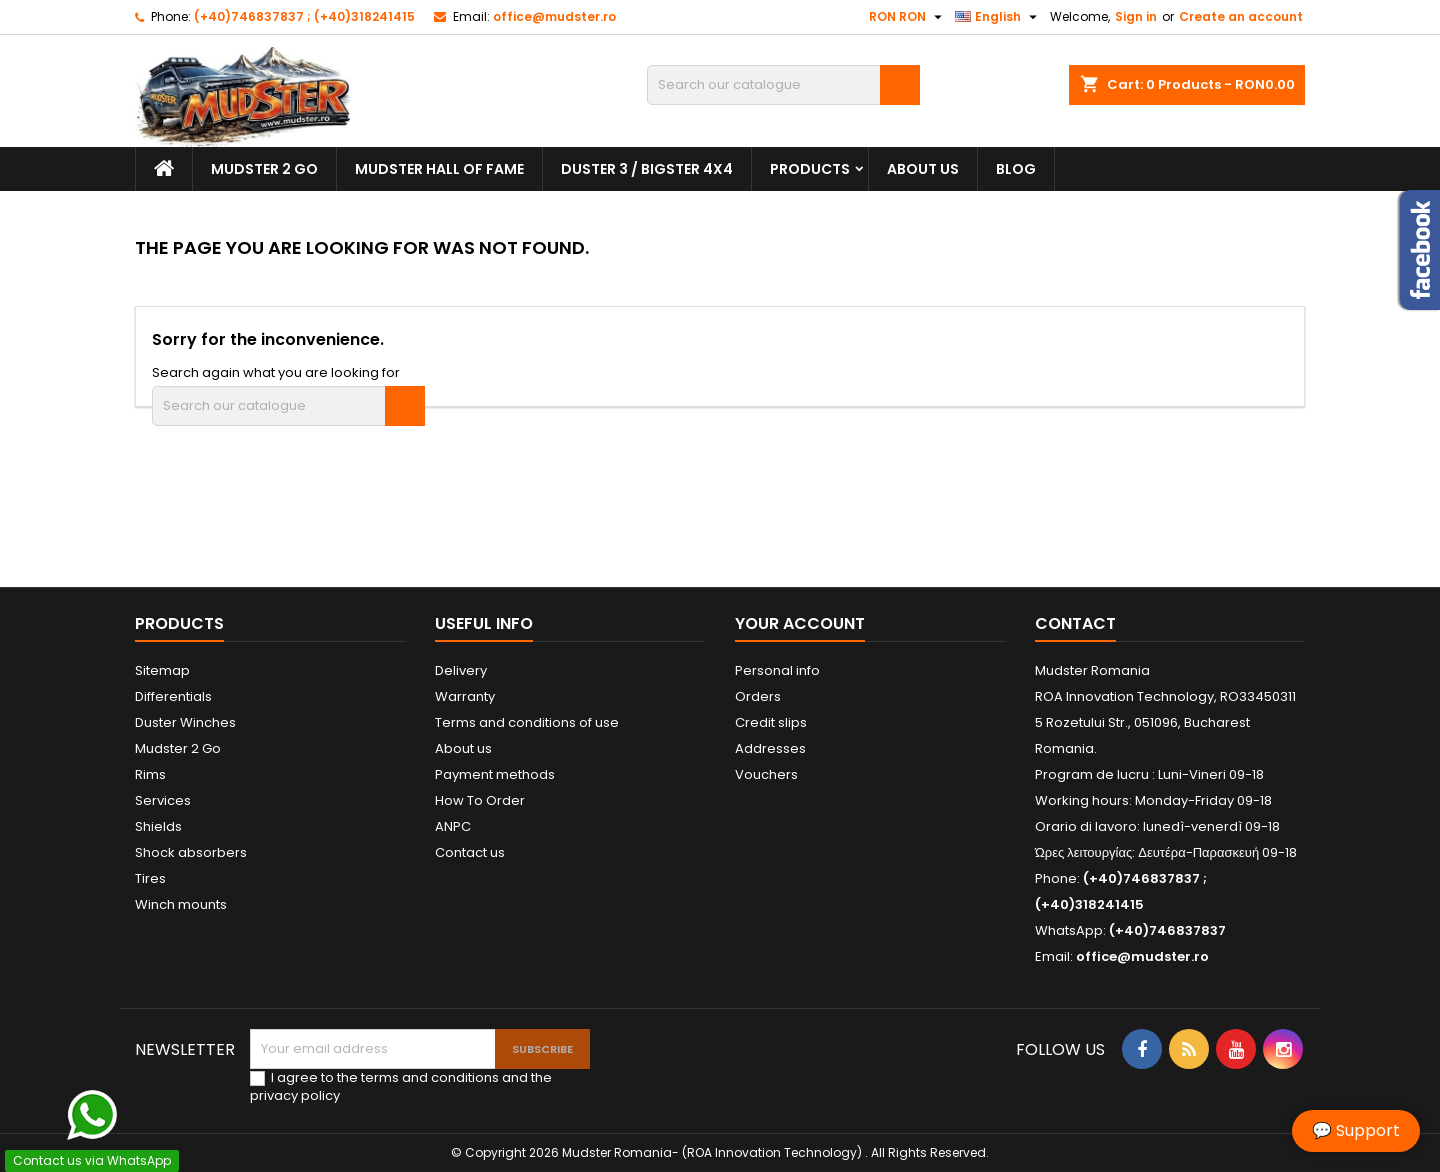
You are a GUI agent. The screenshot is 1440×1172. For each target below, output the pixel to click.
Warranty (465, 696)
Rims (150, 774)
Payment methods (495, 774)
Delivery (461, 670)
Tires (150, 878)
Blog (1016, 169)
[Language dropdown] (998, 17)
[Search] (783, 85)
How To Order (480, 800)
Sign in (1136, 16)
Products (810, 169)
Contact (1075, 623)
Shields (158, 826)
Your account (800, 623)
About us (923, 169)
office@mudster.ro (554, 16)
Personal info (777, 670)
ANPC (453, 826)
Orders (758, 696)
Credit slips (771, 722)
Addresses (770, 748)
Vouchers (766, 774)
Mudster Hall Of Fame (439, 169)
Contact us (470, 852)
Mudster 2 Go (264, 169)
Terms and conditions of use (527, 722)
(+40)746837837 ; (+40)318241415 (304, 16)
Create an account (1241, 16)
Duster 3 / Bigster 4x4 (647, 169)
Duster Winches (185, 722)
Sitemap (162, 670)
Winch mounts (181, 904)
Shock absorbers (191, 852)
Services (163, 800)
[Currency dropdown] (908, 17)
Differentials (173, 696)
